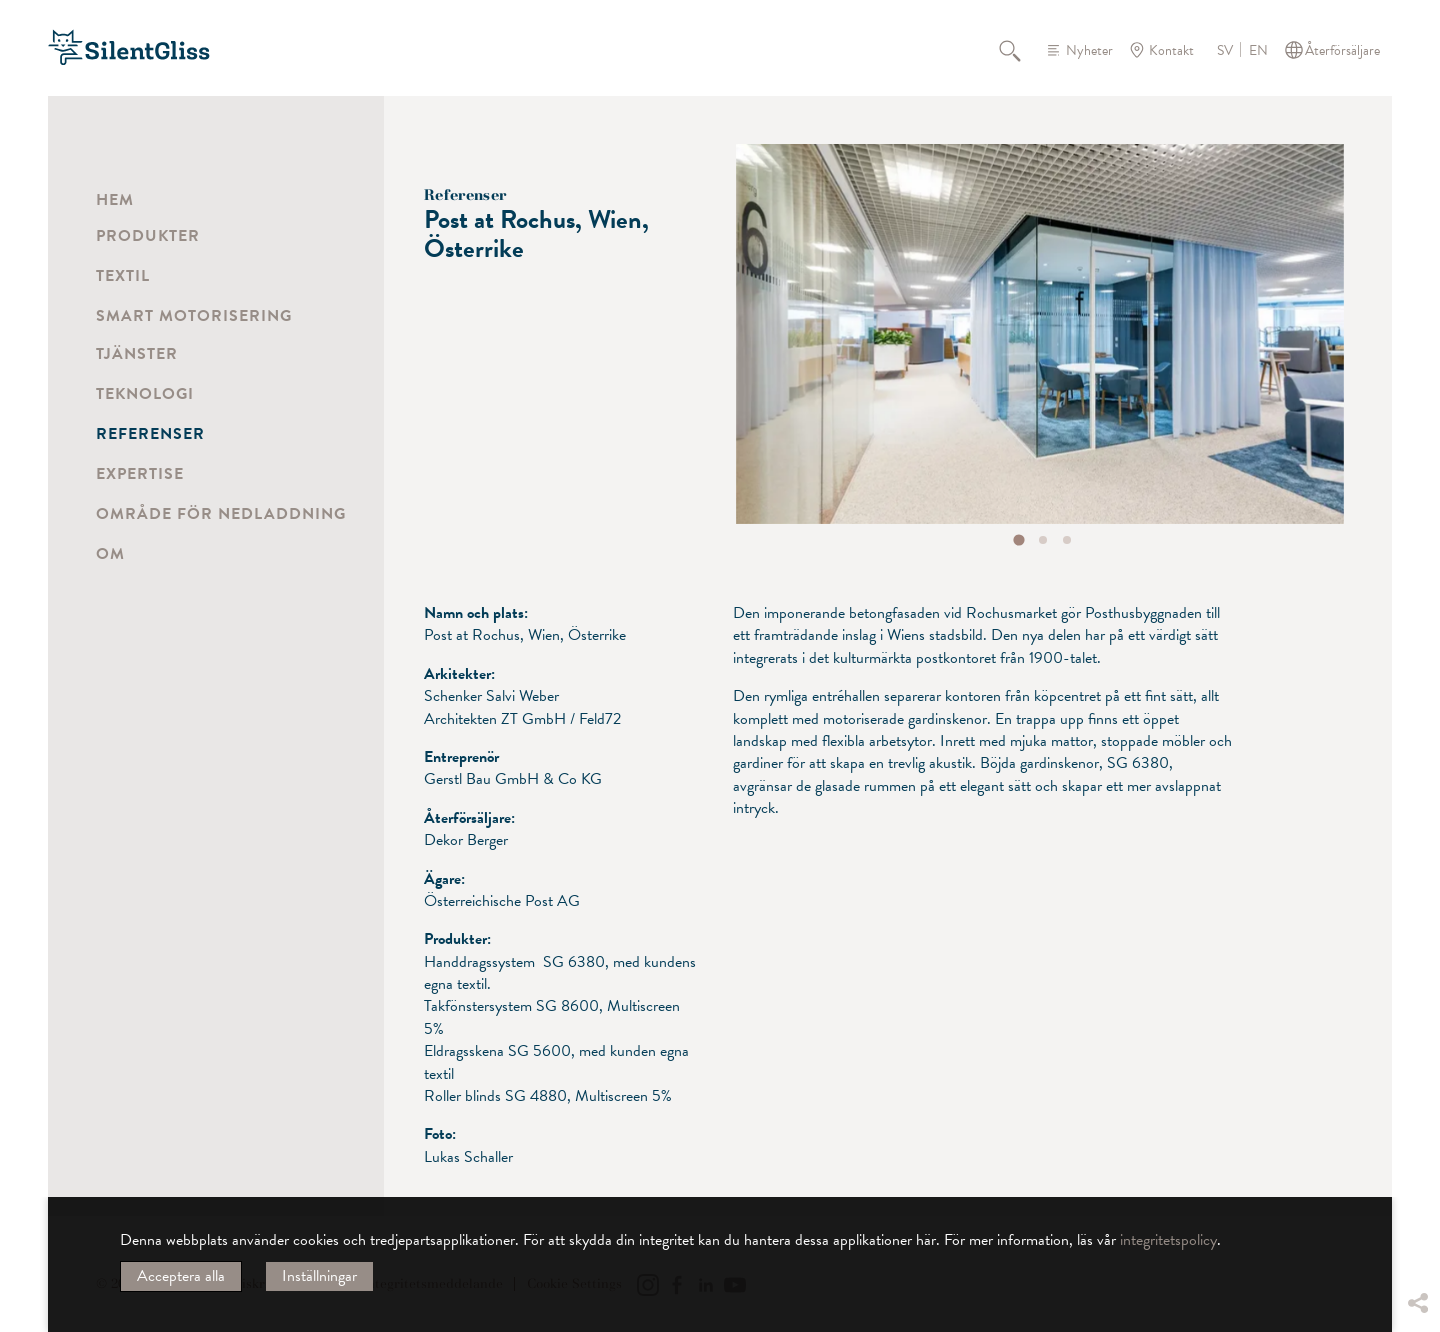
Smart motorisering (194, 316)
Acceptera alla (181, 1276)
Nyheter (1089, 50)
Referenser (150, 434)
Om (110, 554)
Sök (1021, 50)
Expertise (140, 474)
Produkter (148, 236)
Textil (123, 276)
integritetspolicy (1168, 1240)
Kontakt (1171, 50)
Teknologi (145, 394)
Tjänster (137, 354)
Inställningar (319, 1276)
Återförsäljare (1342, 50)
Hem (115, 200)
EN (1258, 51)
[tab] (1019, 539)
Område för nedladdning (221, 514)
